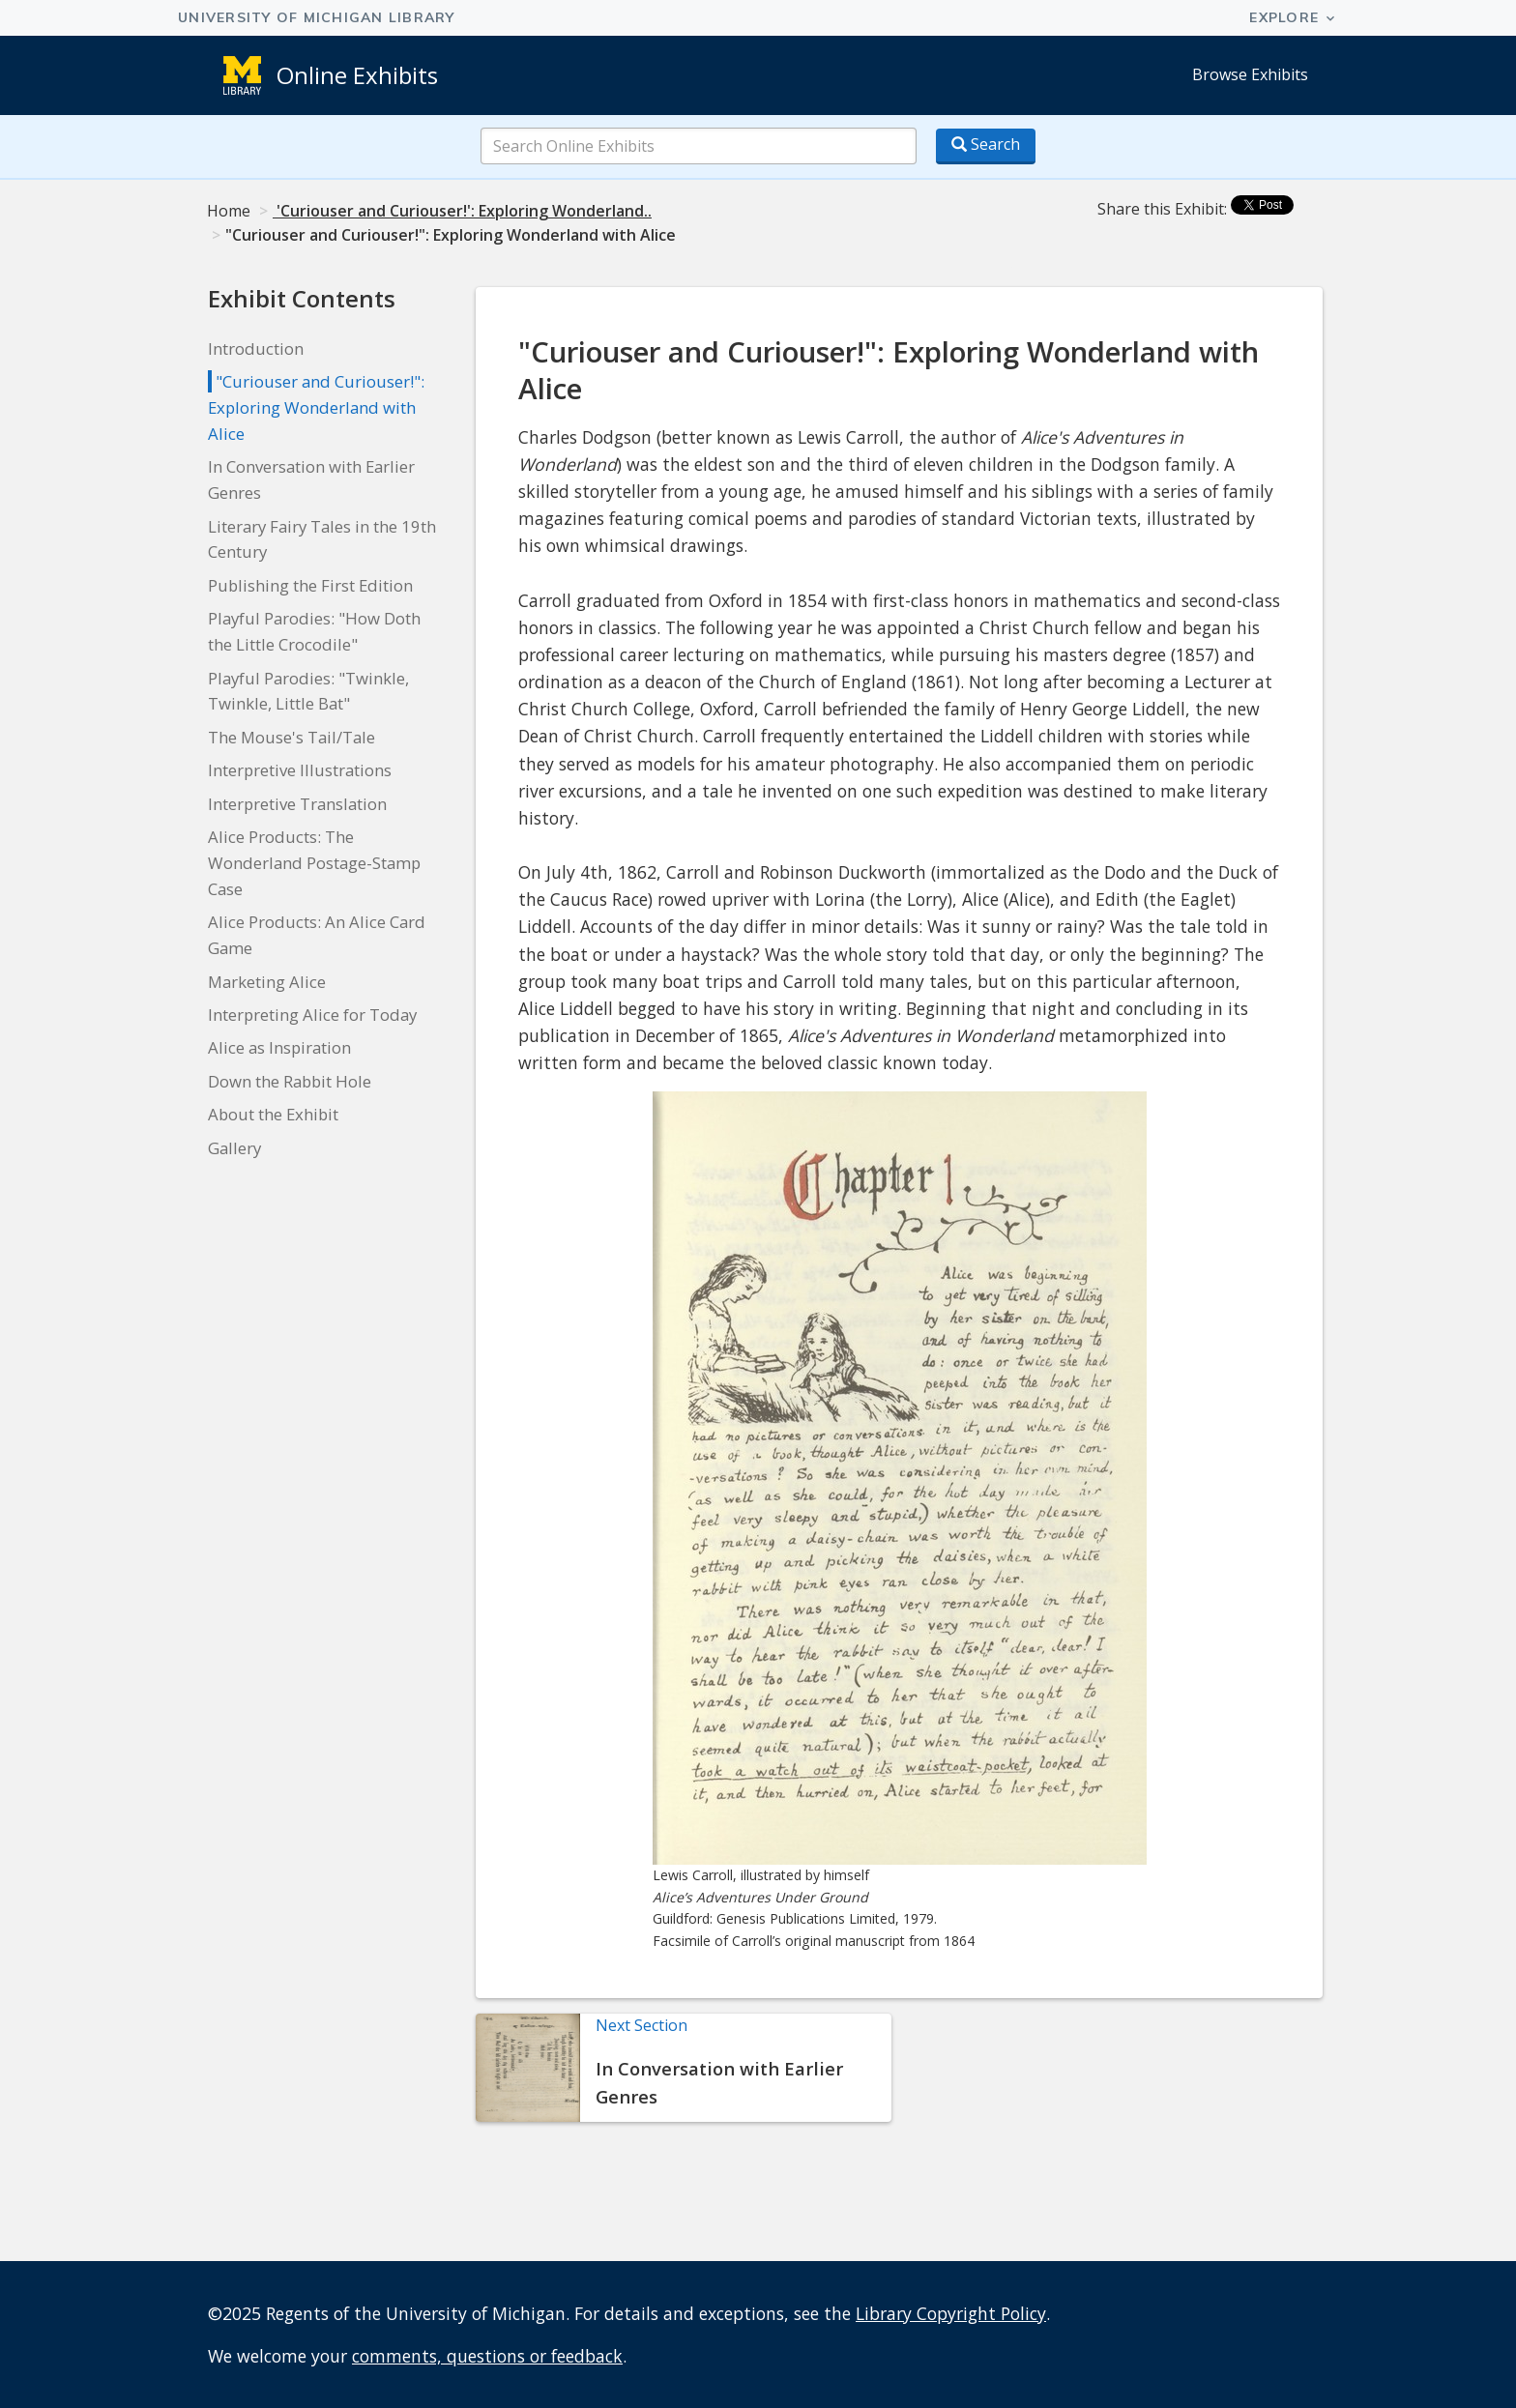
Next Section (641, 2025)
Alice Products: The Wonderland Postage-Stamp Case (314, 863)
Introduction (256, 348)
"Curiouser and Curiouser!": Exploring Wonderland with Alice (316, 407)
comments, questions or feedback (487, 2355)
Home (228, 210)
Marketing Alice (267, 982)
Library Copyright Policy (951, 2313)
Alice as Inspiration (279, 1047)
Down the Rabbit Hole (289, 1081)
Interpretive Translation (297, 804)
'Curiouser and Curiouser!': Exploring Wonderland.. (462, 210)
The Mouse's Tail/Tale (291, 737)
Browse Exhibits (1250, 74)
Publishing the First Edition (310, 585)
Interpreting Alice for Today (312, 1014)
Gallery (234, 1148)
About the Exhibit (273, 1114)
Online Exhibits (357, 75)
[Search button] (985, 146)
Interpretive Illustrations (300, 770)
